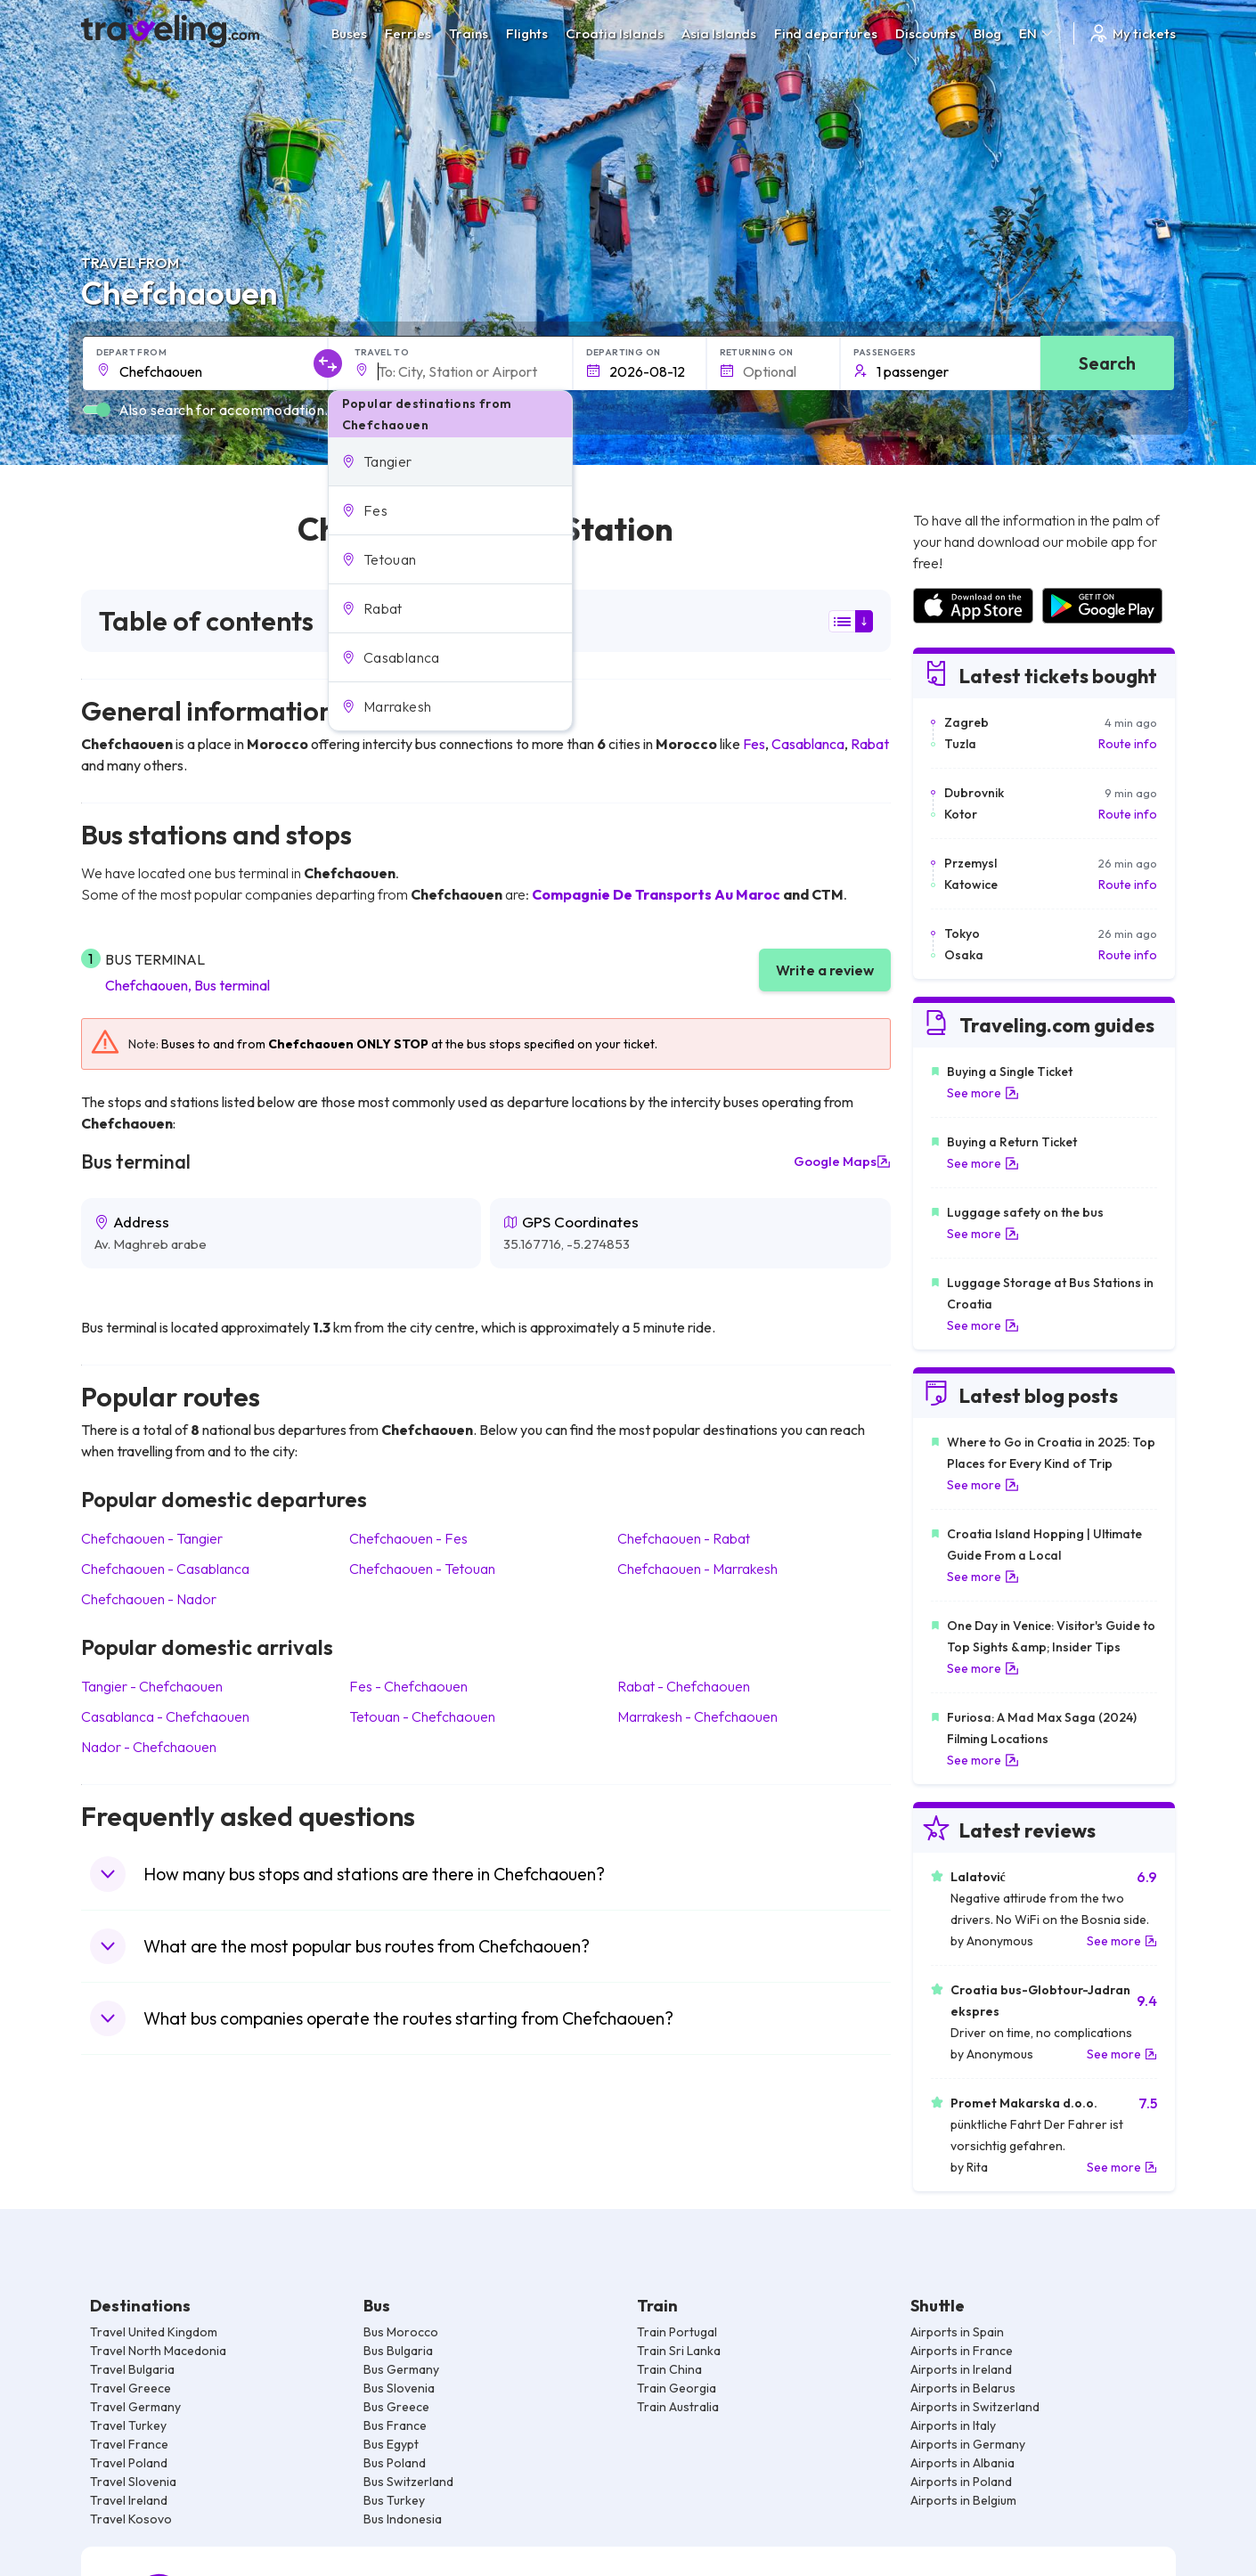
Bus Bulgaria (398, 2351)
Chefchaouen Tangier (152, 1538)
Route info (1127, 744)
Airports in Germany (967, 2444)
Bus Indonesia (402, 2519)
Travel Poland (128, 2463)
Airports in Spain (957, 2332)
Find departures (825, 33)
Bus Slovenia (399, 2388)
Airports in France (961, 2351)
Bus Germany (401, 2369)
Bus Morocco (400, 2332)
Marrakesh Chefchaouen (697, 1716)
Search (1107, 363)
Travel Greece (130, 2388)
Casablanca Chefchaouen (165, 1716)
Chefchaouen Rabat (683, 1538)
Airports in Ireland (961, 2369)
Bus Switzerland (408, 2482)
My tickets (1132, 33)
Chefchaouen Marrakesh (697, 1568)
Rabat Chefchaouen (683, 1686)
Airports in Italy (953, 2425)
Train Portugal (677, 2332)
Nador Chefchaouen (148, 1747)
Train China (669, 2369)
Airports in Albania (962, 2463)
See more (983, 1093)
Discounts (925, 33)
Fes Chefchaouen (408, 1686)
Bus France (395, 2425)
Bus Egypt (391, 2444)
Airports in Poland (961, 2482)
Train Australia (678, 2407)
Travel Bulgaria (132, 2369)
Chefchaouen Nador (148, 1599)
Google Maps (842, 1161)
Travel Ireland (128, 2500)
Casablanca (807, 744)
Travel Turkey (128, 2425)
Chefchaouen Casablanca (165, 1568)
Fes (754, 744)
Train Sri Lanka (679, 2351)
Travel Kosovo (131, 2519)
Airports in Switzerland (975, 2407)
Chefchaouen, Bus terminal (187, 985)
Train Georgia (676, 2388)
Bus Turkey (394, 2500)
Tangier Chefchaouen (152, 1686)
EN (1037, 33)
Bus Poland (394, 2463)
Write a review (825, 970)
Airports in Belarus (962, 2388)
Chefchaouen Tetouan (422, 1568)
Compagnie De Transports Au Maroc (656, 894)
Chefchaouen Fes (408, 1538)
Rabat (870, 744)
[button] (450, 461)
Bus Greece (396, 2407)
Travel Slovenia (133, 2482)
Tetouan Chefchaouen (422, 1716)
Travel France (129, 2444)
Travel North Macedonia (158, 2351)
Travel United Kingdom (153, 2332)
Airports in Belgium (963, 2500)
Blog (987, 33)
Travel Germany (135, 2407)
